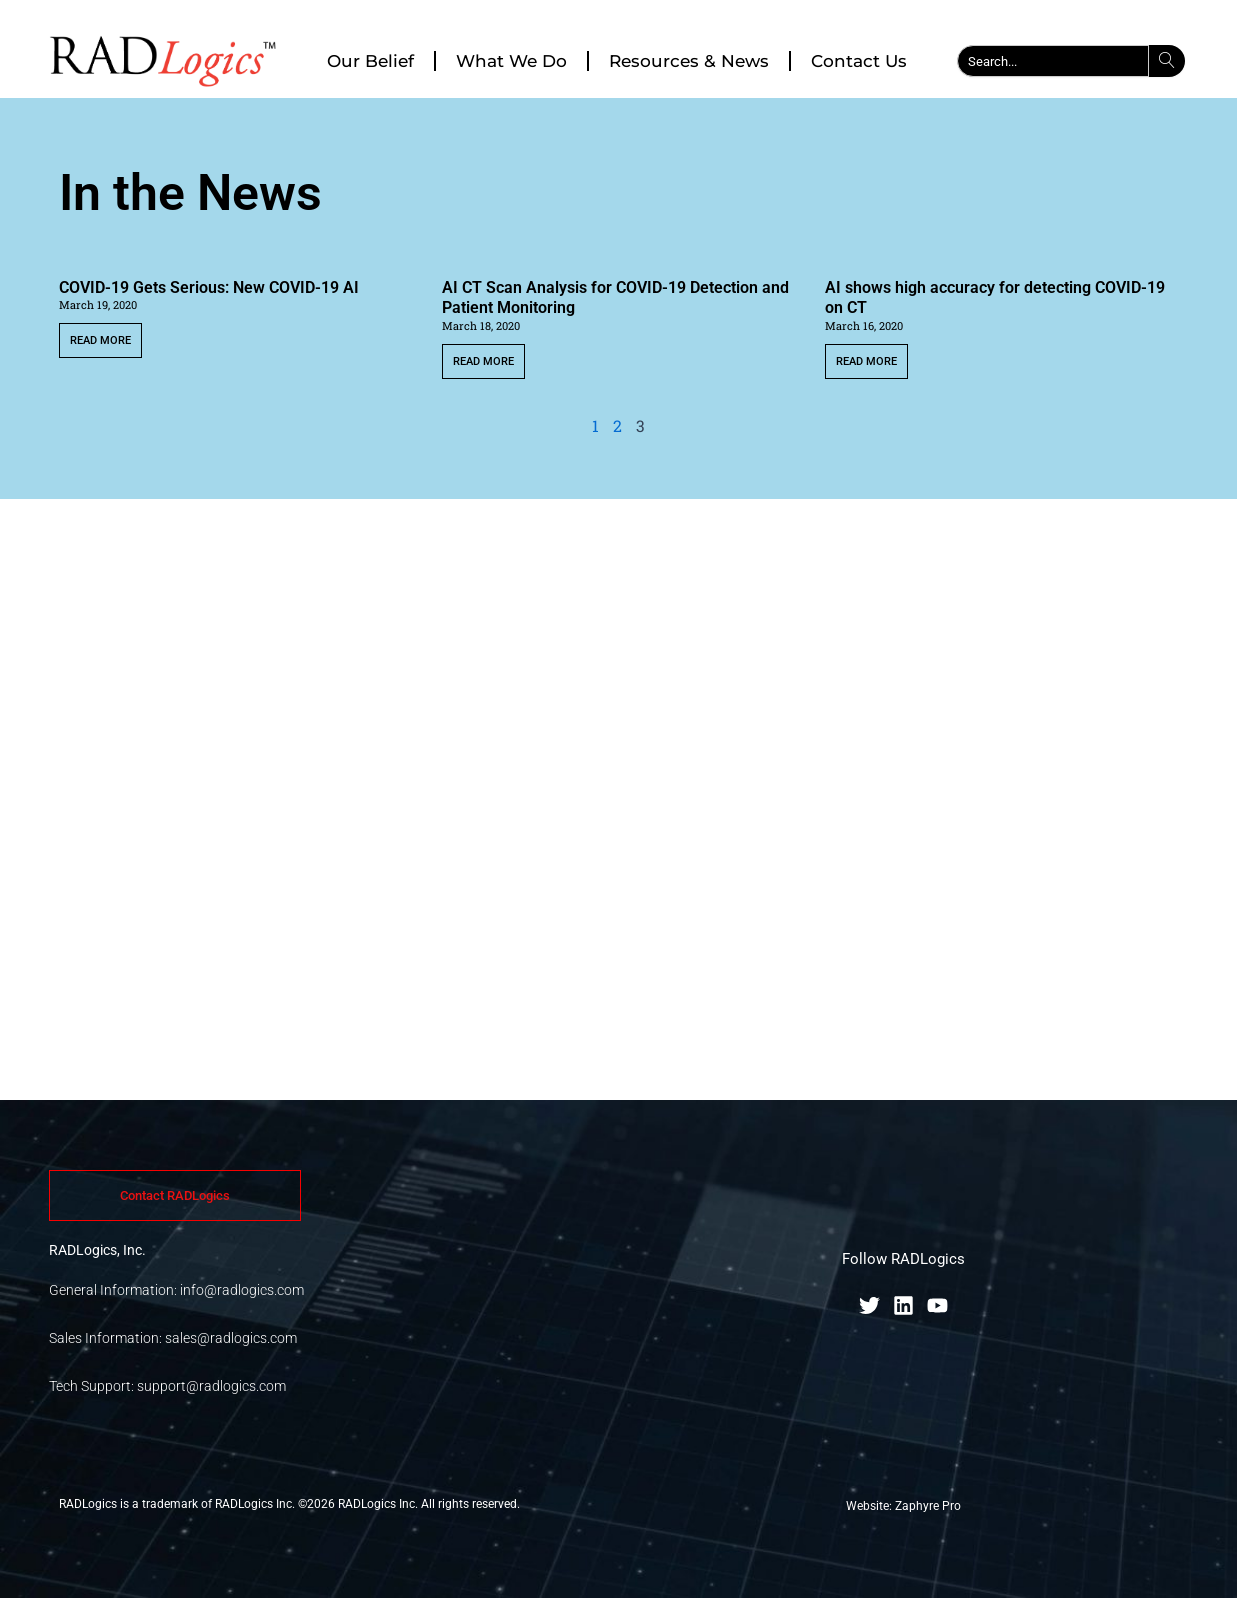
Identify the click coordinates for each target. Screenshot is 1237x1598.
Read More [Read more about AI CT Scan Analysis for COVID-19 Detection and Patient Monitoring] (483, 361)
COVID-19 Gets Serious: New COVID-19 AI (209, 287)
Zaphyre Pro (928, 1506)
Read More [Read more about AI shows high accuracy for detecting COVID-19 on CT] (866, 361)
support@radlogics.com (211, 1386)
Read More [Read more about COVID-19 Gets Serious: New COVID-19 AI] (100, 340)
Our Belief (370, 61)
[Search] (1167, 61)
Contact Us (859, 61)
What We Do (511, 61)
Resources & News (689, 61)
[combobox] (1053, 61)
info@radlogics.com (242, 1290)
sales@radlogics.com (231, 1338)
